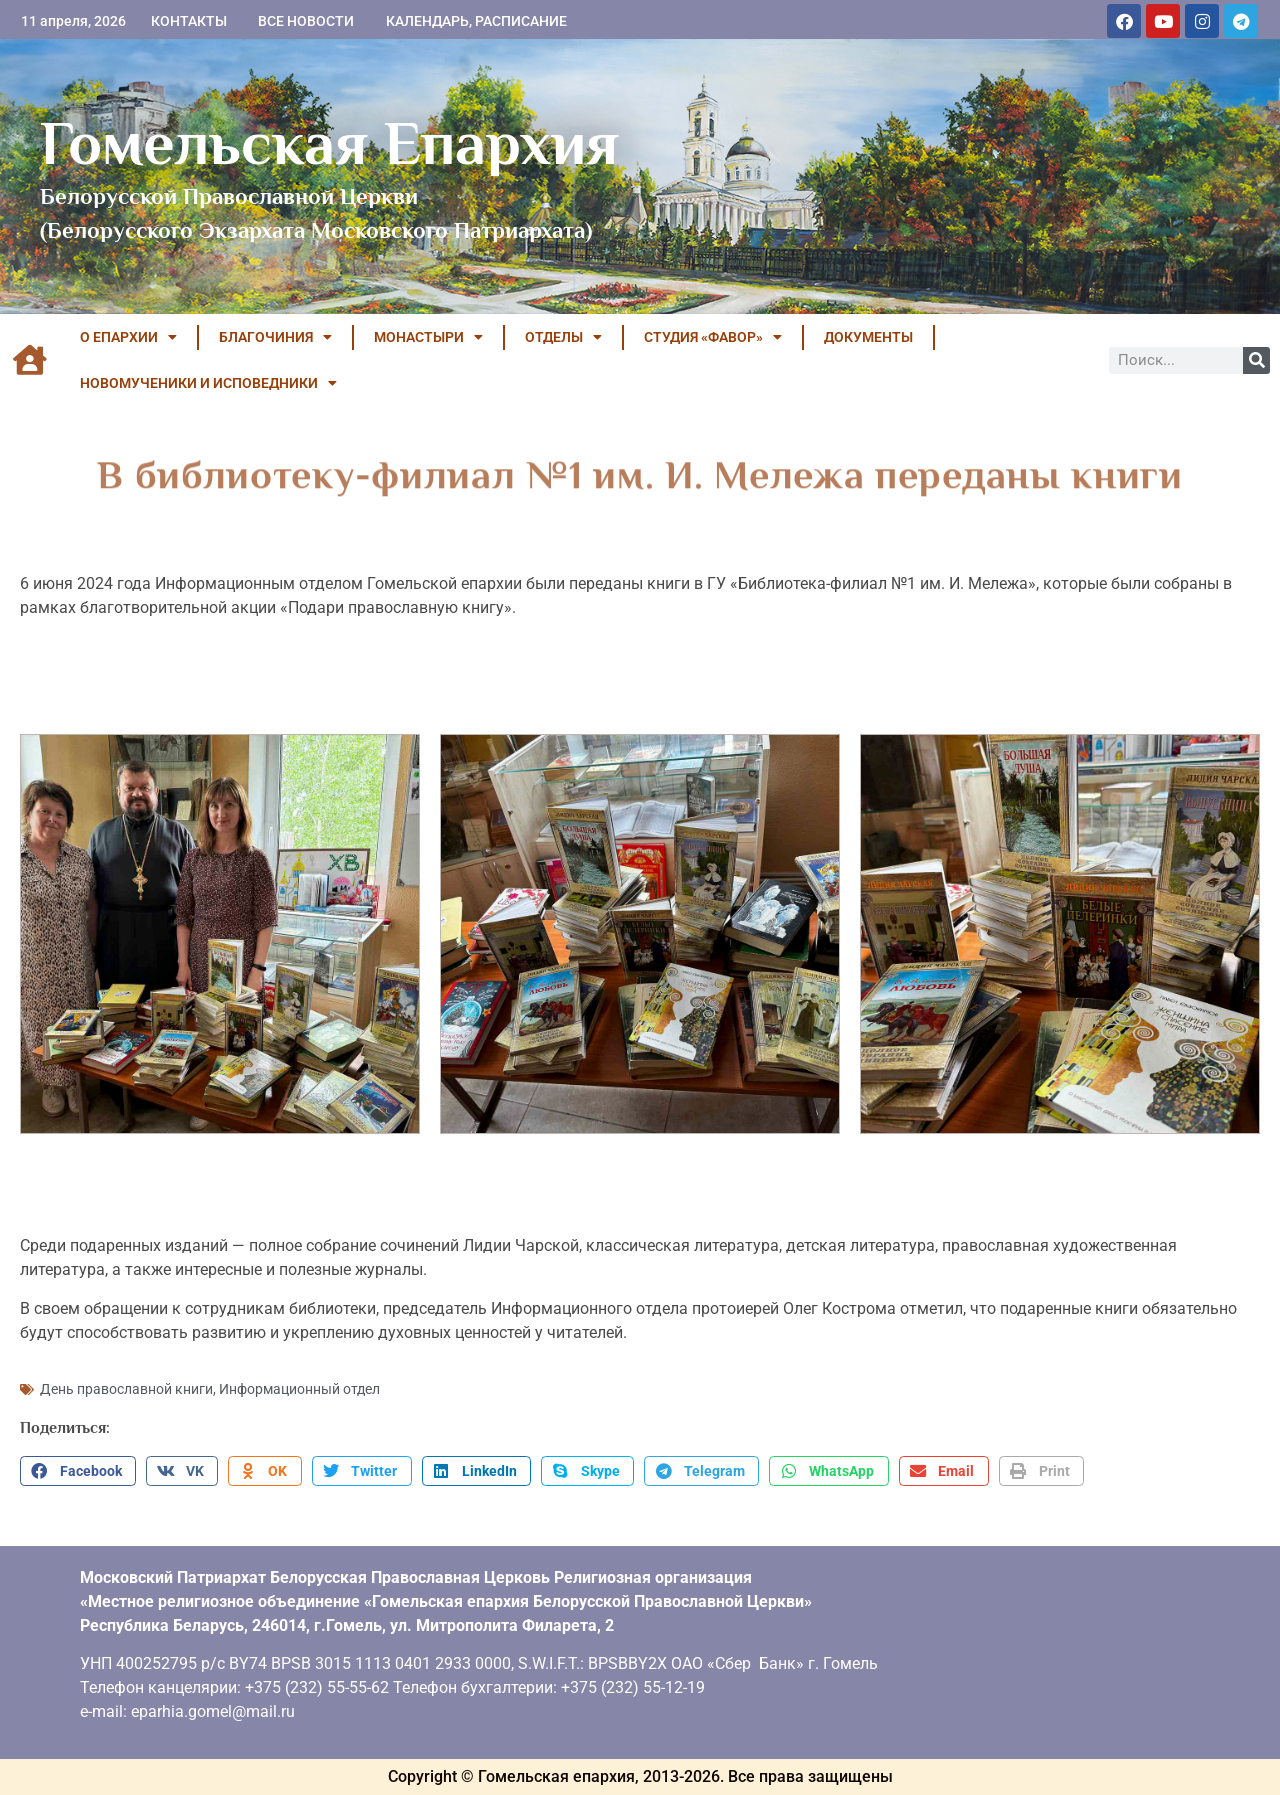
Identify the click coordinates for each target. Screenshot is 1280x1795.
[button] (78, 1471)
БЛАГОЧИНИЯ (275, 337)
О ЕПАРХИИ (128, 337)
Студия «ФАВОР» (713, 337)
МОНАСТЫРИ (428, 337)
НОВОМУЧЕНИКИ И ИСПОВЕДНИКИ (208, 383)
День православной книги (126, 1389)
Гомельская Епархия (329, 143)
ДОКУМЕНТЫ (868, 337)
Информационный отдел (299, 1389)
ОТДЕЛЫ (563, 337)
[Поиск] (1256, 360)
